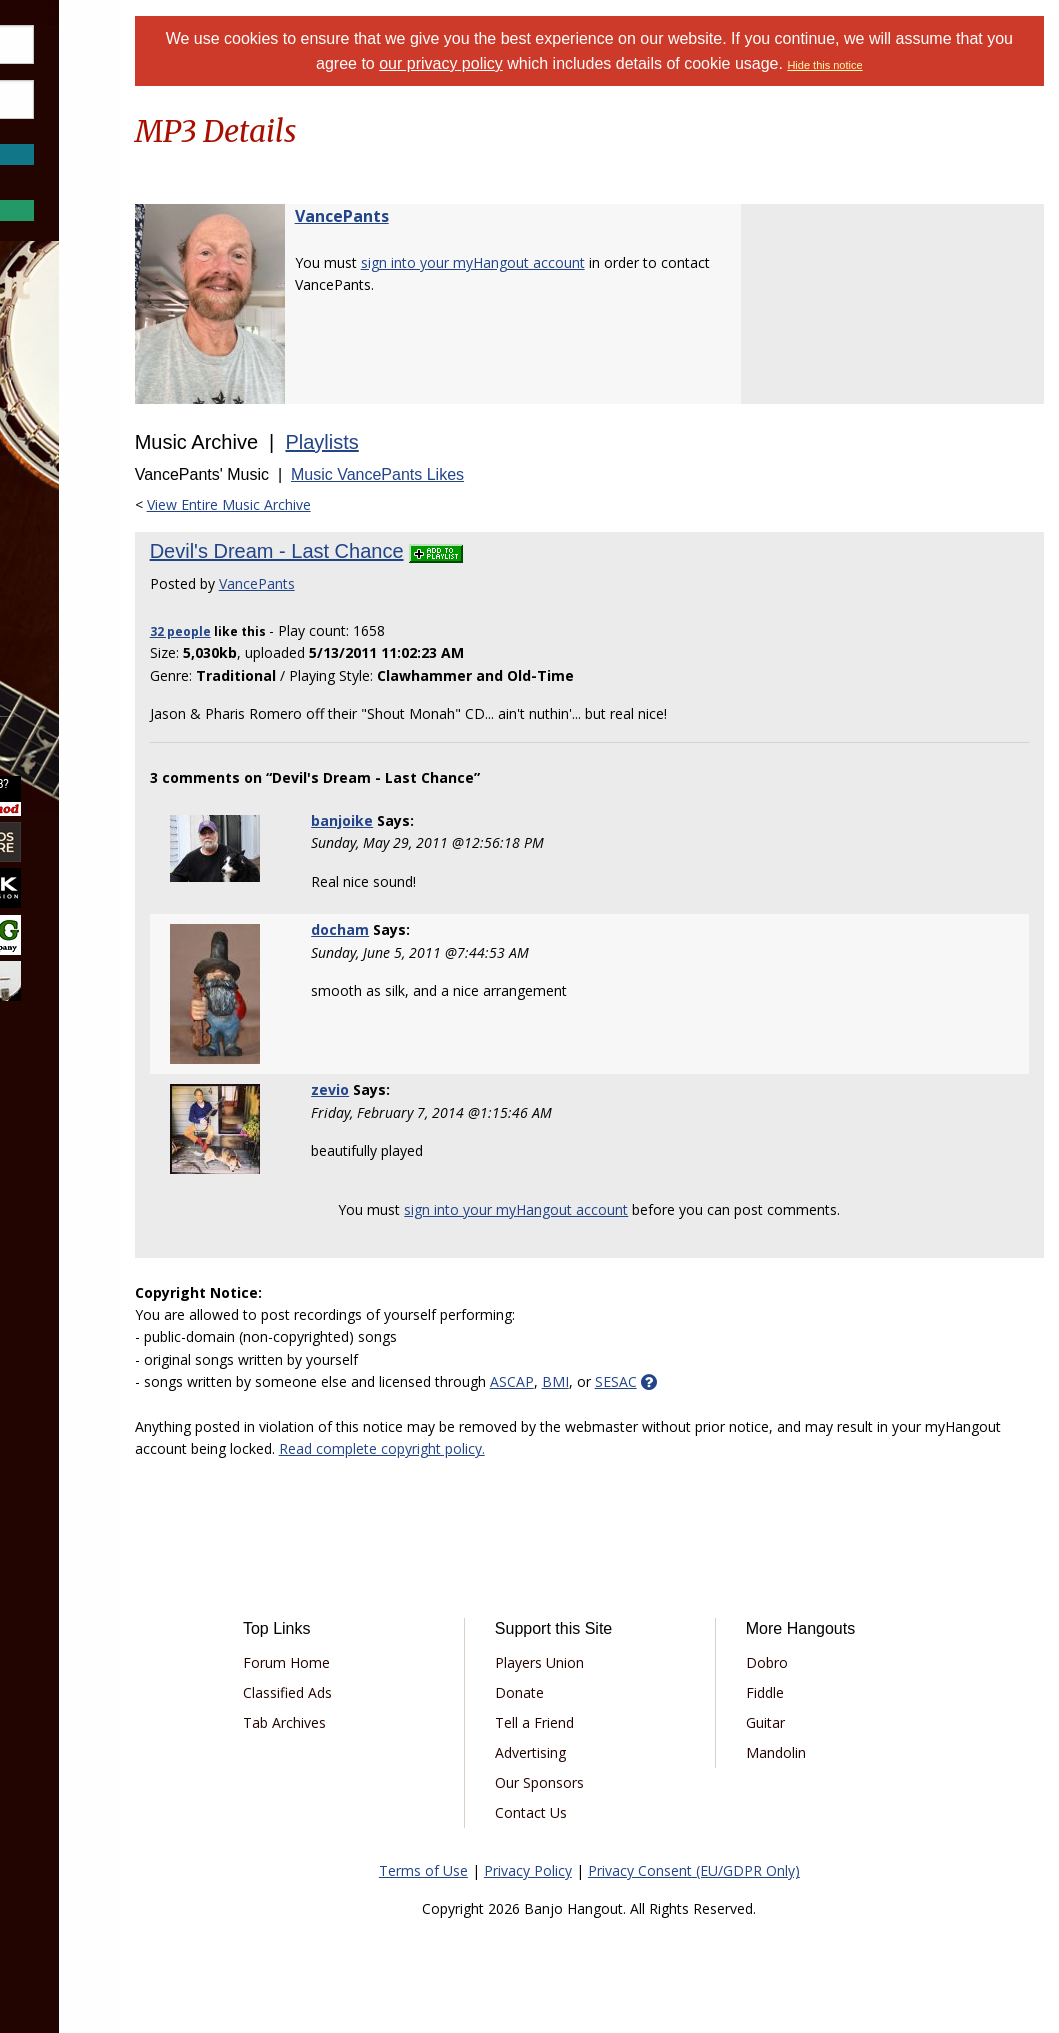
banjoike (430, 820)
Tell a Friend (601, 1722)
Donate (586, 1692)
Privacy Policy (581, 1870)
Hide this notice (938, 65)
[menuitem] (112, 395)
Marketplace (92, 448)
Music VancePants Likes (482, 474)
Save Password (75, 129)
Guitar (803, 1722)
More (63, 608)
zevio (418, 1089)
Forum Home (382, 1662)
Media (68, 554)
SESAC (721, 1381)
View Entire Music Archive (334, 504)
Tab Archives (380, 1722)
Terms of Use (476, 1870)
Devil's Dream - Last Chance (382, 551)
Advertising (597, 1752)
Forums (73, 395)
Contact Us (598, 1812)
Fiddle (803, 1692)
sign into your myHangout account (578, 262)
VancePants (447, 216)
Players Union (606, 1662)
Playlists (427, 442)
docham (428, 929)
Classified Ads (383, 1692)
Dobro (805, 1662)
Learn (66, 501)
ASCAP (617, 1381)
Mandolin (814, 1752)
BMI (660, 1381)
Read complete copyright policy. (567, 1448)
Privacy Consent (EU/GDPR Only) (747, 1870)
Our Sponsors (606, 1782)
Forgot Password (112, 174)
